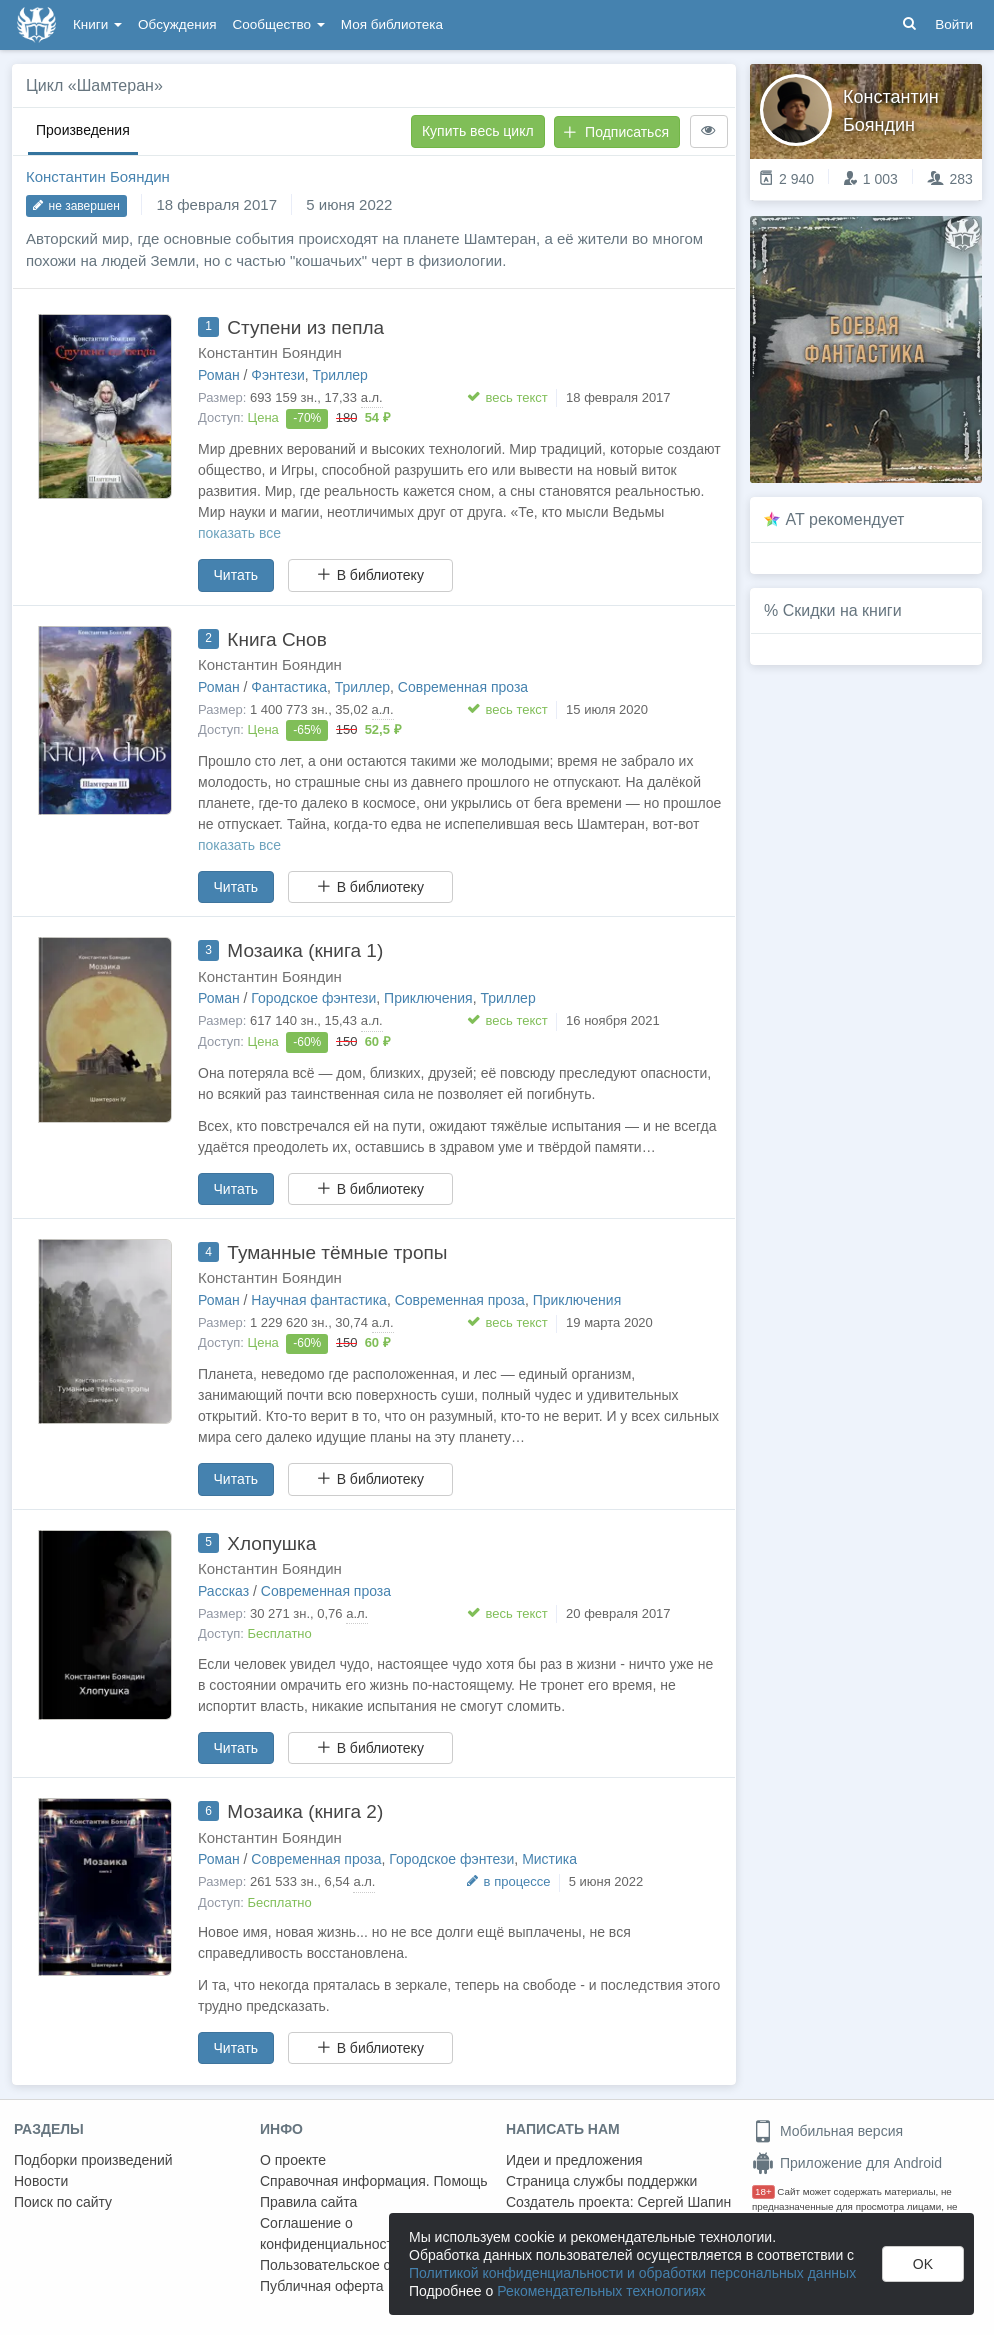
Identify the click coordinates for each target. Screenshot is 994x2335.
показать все (239, 533)
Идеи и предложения (574, 2160)
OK (923, 2264)
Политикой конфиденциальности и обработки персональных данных (632, 2273)
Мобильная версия (827, 2131)
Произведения (83, 130)
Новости (41, 2181)
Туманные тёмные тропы (337, 1252)
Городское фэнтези (313, 998)
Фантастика (289, 687)
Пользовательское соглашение (361, 2265)
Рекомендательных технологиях (601, 2291)
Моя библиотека (392, 24)
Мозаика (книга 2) (305, 1811)
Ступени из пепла (305, 327)
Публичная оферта (322, 2286)
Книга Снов (276, 639)
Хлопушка (271, 1543)
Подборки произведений (93, 2160)
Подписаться (616, 132)
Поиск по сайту (63, 2202)
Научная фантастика (319, 1300)
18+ (763, 2191)
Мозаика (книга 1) (305, 950)
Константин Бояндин (98, 176)
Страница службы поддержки (601, 2181)
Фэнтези (278, 375)
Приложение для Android (847, 2163)
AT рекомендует (845, 519)
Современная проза (463, 687)
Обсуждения (177, 24)
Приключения (428, 998)
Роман (219, 375)
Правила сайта (308, 2202)
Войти (954, 24)
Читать (236, 575)
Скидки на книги (842, 610)
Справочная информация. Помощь (374, 2181)
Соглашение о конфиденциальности (330, 2233)
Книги (97, 24)
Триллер (340, 375)
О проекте (293, 2160)
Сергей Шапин (684, 2202)
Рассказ (223, 1591)
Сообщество (279, 24)
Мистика (549, 1859)
